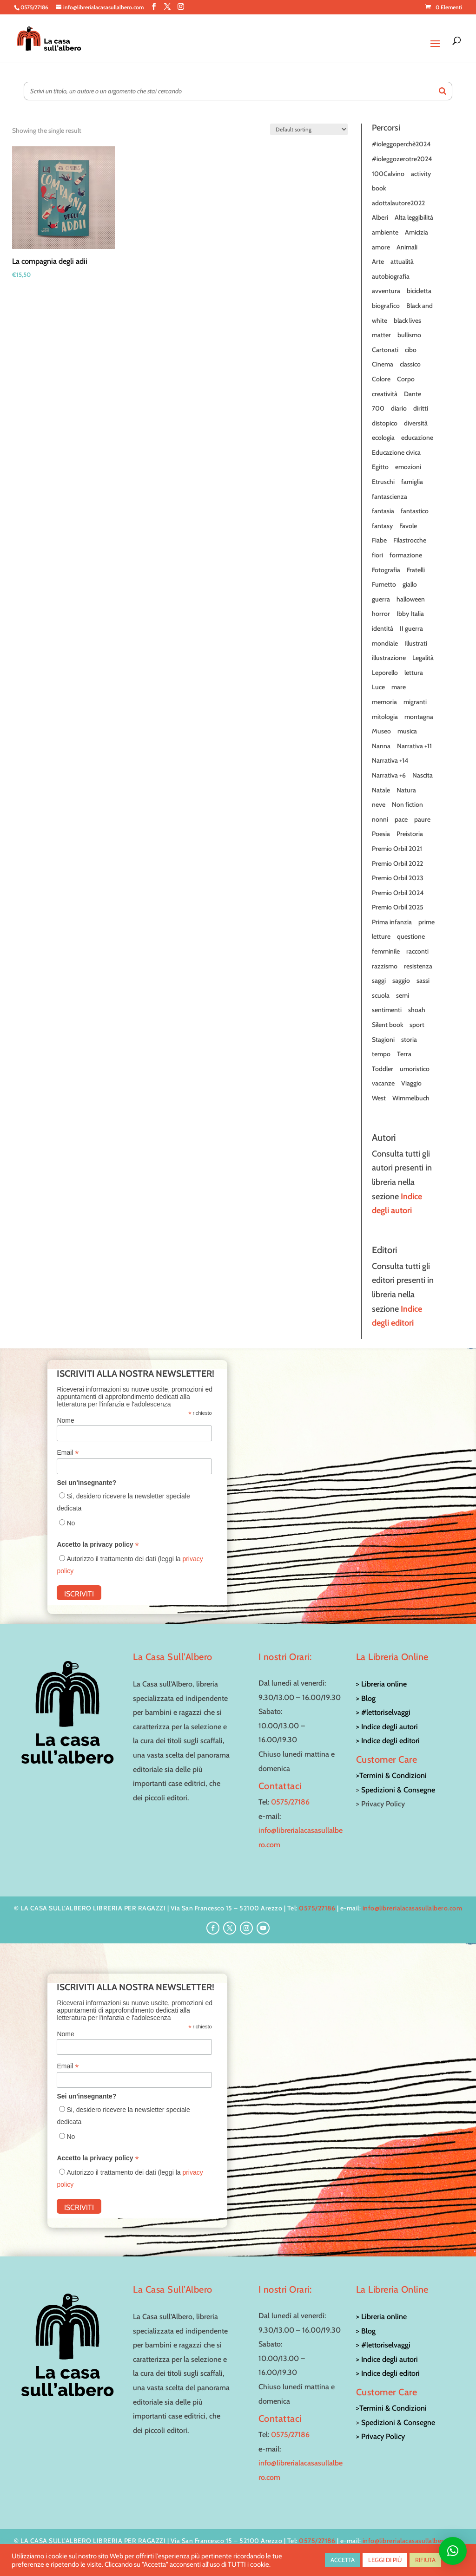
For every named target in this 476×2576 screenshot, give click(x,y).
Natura (406, 790)
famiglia (412, 481)
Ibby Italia (410, 613)
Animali (407, 247)
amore (381, 247)
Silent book (387, 1024)
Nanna (381, 746)
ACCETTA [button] (343, 2559)
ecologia (383, 437)
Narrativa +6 (389, 775)
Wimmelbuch (411, 1098)
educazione (417, 437)
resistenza (418, 966)
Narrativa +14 (390, 760)
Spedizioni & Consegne (398, 1789)
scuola (381, 995)
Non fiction (407, 804)
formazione (406, 555)
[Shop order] (309, 129)
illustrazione (389, 658)
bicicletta (419, 291)
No (70, 1523)
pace (401, 819)
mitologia (385, 717)
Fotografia (386, 570)
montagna (418, 717)
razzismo (384, 966)
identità (382, 628)
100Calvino (388, 174)
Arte (378, 261)
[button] (453, 2551)
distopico (384, 423)
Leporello (385, 672)
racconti (417, 951)
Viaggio (411, 1083)
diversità (416, 423)
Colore (381, 379)
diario (399, 408)
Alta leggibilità (414, 217)
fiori (377, 555)
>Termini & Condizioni (391, 1775)
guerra (381, 599)
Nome (65, 1420)
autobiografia (391, 276)
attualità (402, 261)
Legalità (423, 658)
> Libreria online (381, 1684)
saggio (401, 980)
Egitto (380, 467)
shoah (416, 1010)
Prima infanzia (392, 922)
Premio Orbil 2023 (397, 878)
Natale (381, 790)
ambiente (385, 232)
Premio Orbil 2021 (397, 848)
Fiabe (379, 540)
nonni (380, 819)
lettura (413, 672)
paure (422, 819)
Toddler (382, 1069)
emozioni (408, 467)
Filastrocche (409, 540)
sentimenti (387, 1010)
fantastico (415, 511)
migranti (415, 702)
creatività (384, 394)
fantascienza (389, 496)
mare (398, 687)
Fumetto (384, 584)
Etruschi (383, 481)
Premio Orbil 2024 (397, 893)
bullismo (409, 335)
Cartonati (385, 350)
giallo (410, 584)
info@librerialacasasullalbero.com (413, 1908)
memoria (384, 702)
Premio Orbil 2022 (397, 863)
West (379, 1098)
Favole (408, 526)
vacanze (383, 1083)
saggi (379, 980)
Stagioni (383, 1039)
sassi (423, 980)
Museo (381, 731)
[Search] (442, 91)
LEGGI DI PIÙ (385, 2559)
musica (407, 731)
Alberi (380, 217)
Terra (404, 1054)
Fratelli (416, 570)
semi (402, 995)
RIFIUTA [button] (425, 2559)
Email (68, 1452)
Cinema (382, 364)
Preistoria (410, 834)
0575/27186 (290, 1802)
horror (381, 613)
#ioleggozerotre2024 (402, 159)
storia (409, 1039)
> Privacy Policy (380, 2436)
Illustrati (415, 643)
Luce (378, 687)
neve (378, 804)
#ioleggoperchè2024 (401, 144)
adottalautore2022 (398, 203)
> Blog (366, 1698)
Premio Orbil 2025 (397, 907)
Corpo (406, 379)
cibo (410, 350)
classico (410, 364)
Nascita (422, 775)
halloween (411, 599)
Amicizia (416, 232)
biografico (386, 305)
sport (417, 1024)
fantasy (382, 526)
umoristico (415, 1069)
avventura (386, 291)
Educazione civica (396, 452)
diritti (420, 408)
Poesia (381, 834)
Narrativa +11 (414, 746)
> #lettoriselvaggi (383, 1712)
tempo (381, 1054)
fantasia (383, 511)
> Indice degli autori (387, 1726)
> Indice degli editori (388, 1740)
